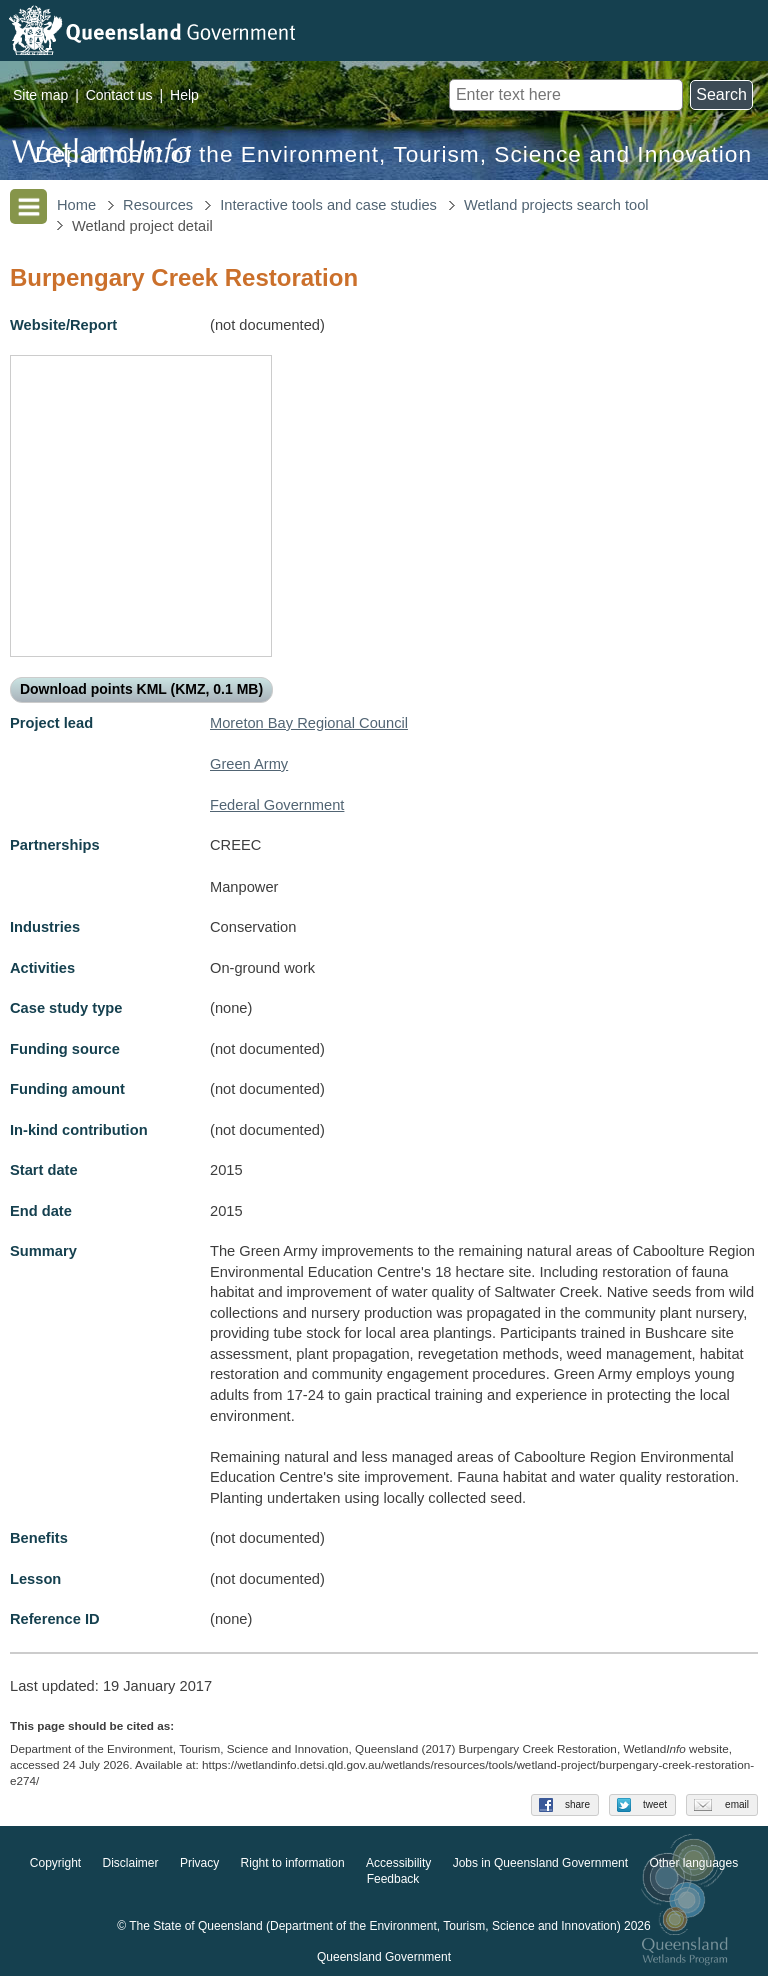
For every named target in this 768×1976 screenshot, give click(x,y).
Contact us (119, 95)
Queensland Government (384, 1958)
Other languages (693, 1864)
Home (76, 205)
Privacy (199, 1864)
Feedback (393, 1880)
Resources (158, 205)
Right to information (293, 1864)
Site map (40, 95)
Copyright (55, 1864)
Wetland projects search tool (556, 205)
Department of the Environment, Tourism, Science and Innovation (393, 154)
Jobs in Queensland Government (540, 1864)
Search (721, 94)
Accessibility (398, 1864)
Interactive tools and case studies (328, 205)
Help (184, 95)
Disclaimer (131, 1864)
